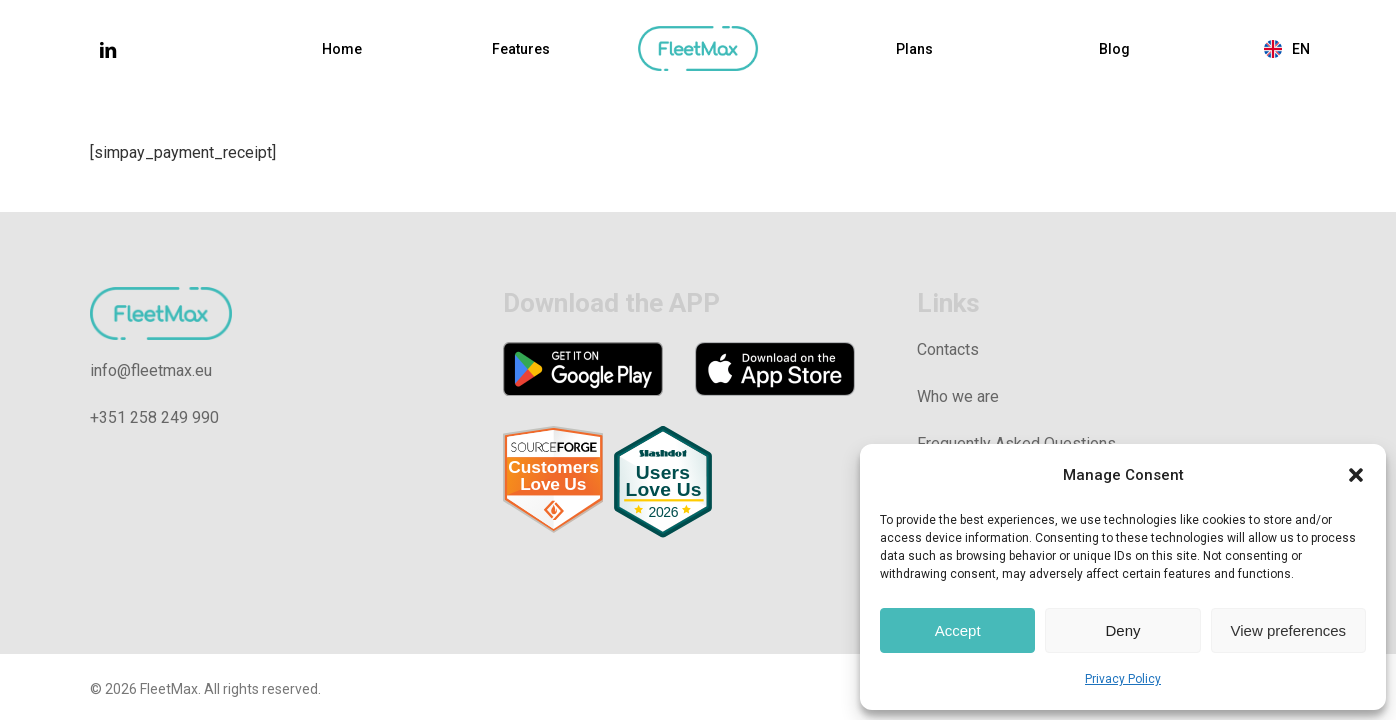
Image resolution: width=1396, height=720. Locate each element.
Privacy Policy (1123, 679)
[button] (1356, 475)
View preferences (1289, 630)
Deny (1122, 630)
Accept (958, 630)
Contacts (948, 349)
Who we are (958, 396)
